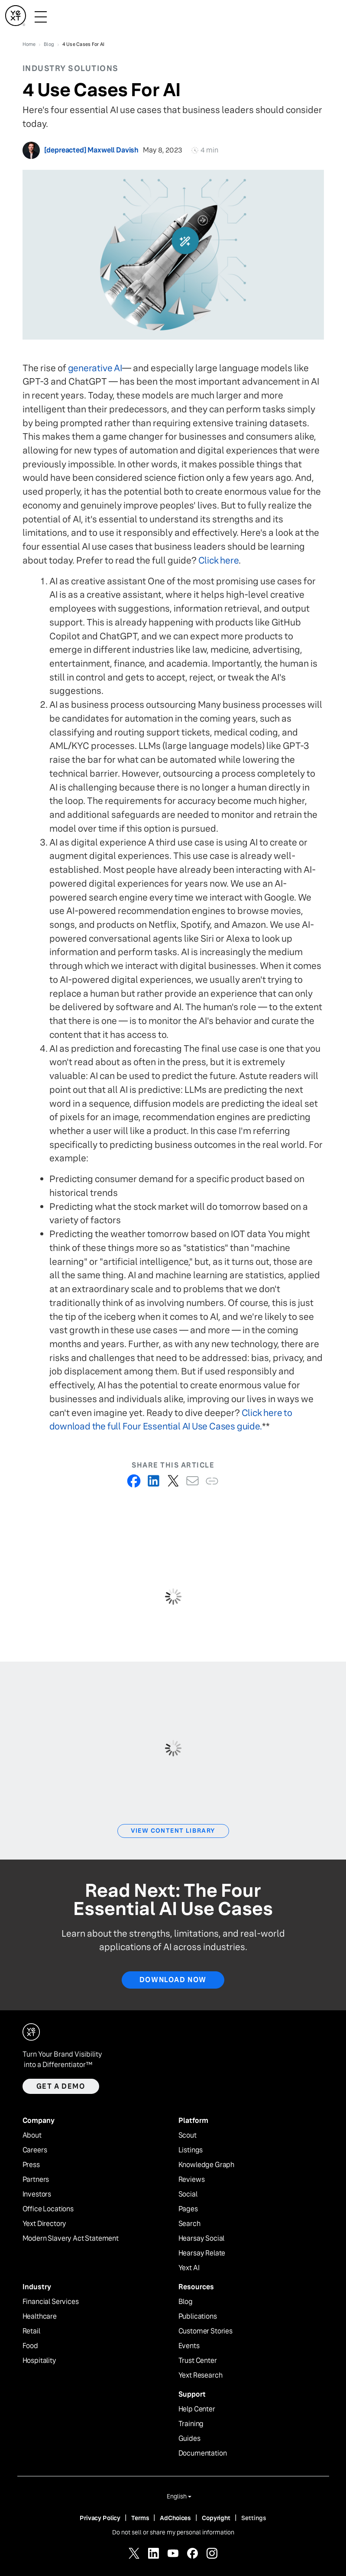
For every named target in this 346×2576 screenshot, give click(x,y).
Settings (253, 2518)
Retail (31, 2331)
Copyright (216, 2518)
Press (31, 2165)
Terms (140, 2518)
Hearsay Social (201, 2238)
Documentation (202, 2453)
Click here (218, 560)
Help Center (196, 2409)
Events (189, 2346)
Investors (37, 2194)
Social (187, 2194)
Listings (190, 2150)
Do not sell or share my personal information (173, 2532)
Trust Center (197, 2360)
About (32, 2135)
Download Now (173, 1979)
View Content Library (173, 1830)
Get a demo (60, 2086)
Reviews (191, 2179)
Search (189, 2224)
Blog (185, 2301)
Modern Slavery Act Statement (71, 2238)
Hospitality (39, 2360)
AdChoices (175, 2518)
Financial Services (51, 2301)
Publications (197, 2316)
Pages (188, 2209)
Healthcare (40, 2316)
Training (191, 2424)
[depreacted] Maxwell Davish (91, 150)
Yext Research (200, 2375)
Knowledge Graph (206, 2165)
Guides (189, 2438)
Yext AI (189, 2268)
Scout (187, 2135)
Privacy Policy (100, 2518)
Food (30, 2346)
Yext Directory (45, 2224)
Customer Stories (205, 2331)
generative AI (95, 368)
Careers (35, 2150)
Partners (36, 2179)
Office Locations (48, 2209)
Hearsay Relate (202, 2253)
